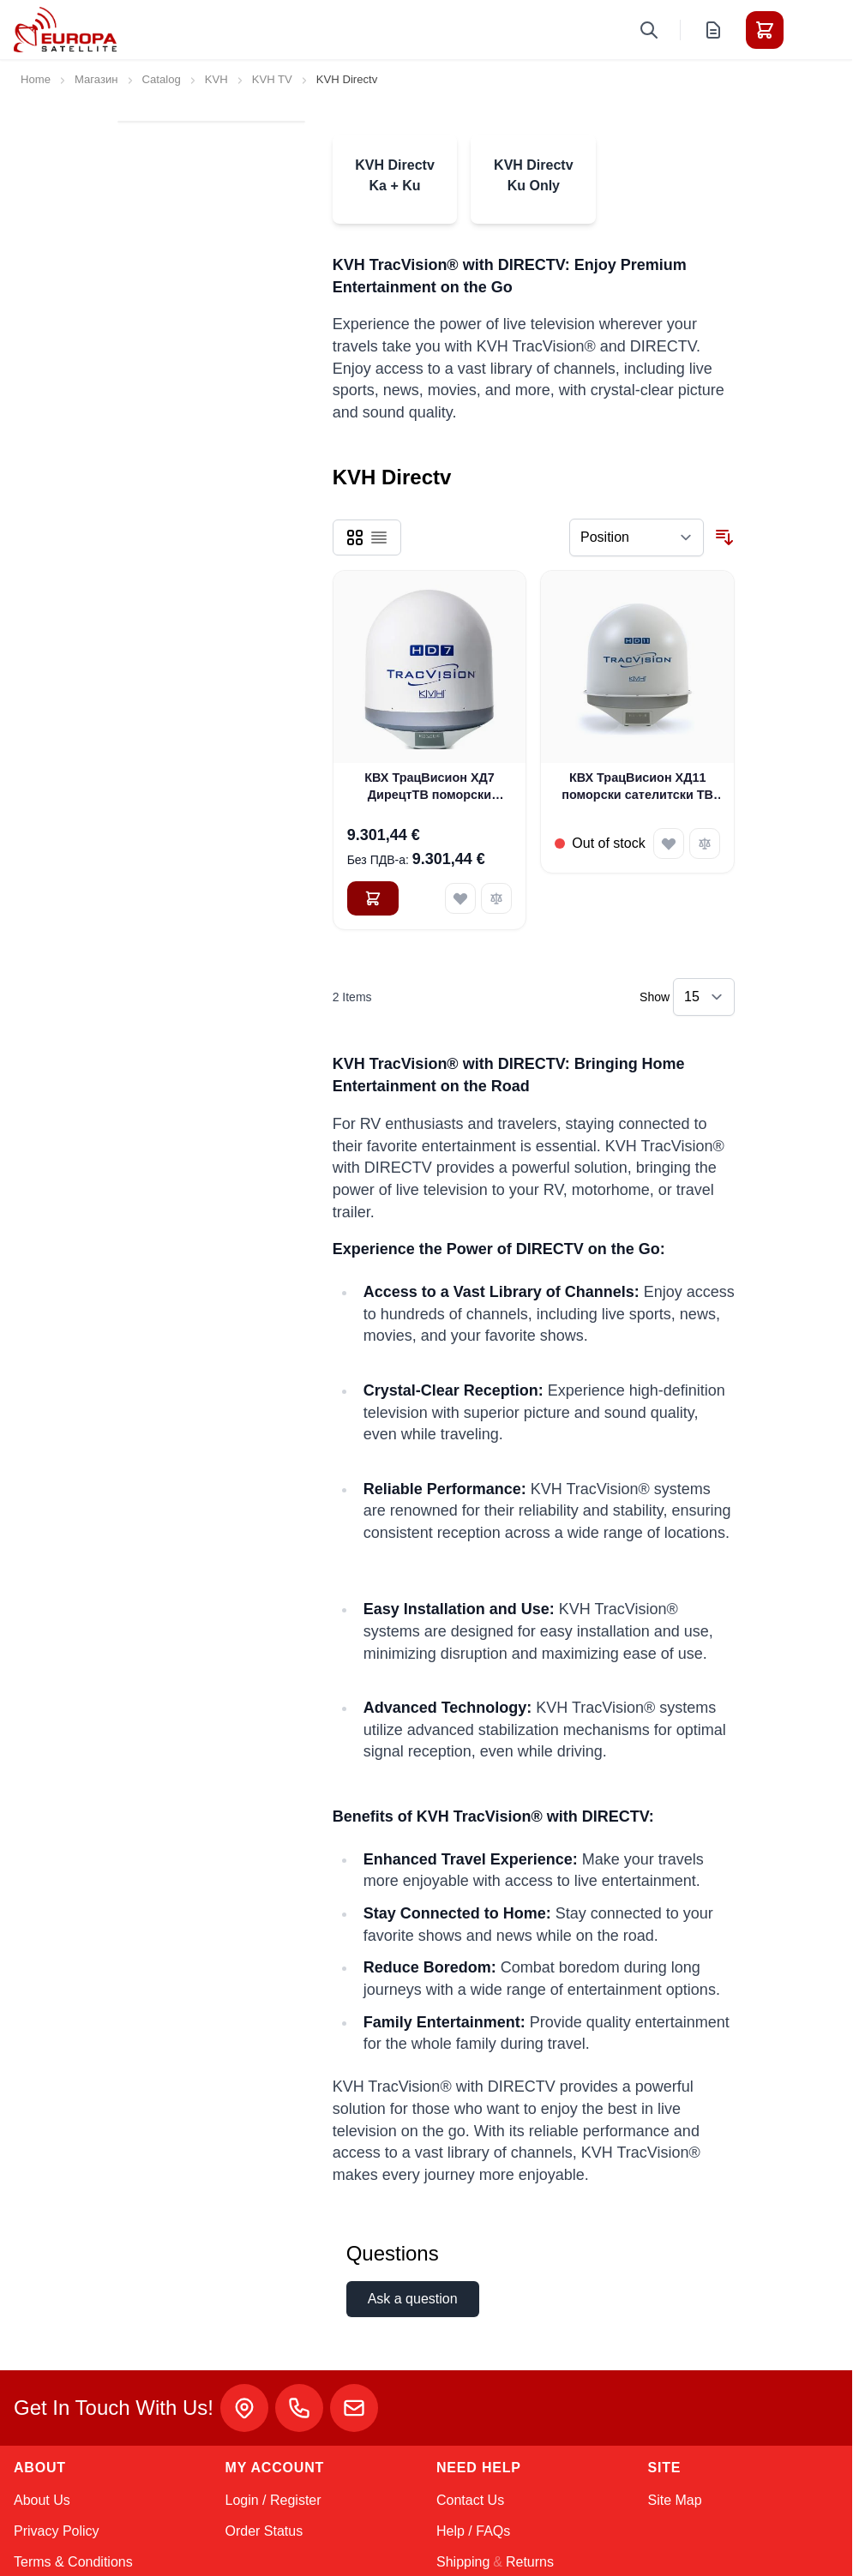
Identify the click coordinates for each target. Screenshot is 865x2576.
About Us (42, 2500)
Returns (530, 2562)
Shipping (463, 2562)
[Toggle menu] (812, 30)
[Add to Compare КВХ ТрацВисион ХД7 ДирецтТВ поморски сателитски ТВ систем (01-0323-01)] (496, 898)
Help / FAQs (473, 2531)
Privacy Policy (56, 2531)
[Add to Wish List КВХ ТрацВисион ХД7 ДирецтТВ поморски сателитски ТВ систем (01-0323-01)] (460, 898)
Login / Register (273, 2500)
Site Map (675, 2500)
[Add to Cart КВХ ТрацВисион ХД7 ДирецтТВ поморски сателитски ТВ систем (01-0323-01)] (373, 898)
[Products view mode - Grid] (355, 537)
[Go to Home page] (65, 29)
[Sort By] (636, 537)
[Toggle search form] (649, 30)
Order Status (264, 2531)
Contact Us (470, 2500)
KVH (216, 79)
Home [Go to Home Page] (36, 79)
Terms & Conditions (73, 2562)
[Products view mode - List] (379, 537)
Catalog (161, 79)
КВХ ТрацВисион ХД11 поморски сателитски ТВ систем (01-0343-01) (637, 787)
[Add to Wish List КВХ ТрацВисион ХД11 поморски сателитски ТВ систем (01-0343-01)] (668, 843)
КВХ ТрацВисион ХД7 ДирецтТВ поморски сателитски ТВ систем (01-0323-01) (429, 787)
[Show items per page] (704, 997)
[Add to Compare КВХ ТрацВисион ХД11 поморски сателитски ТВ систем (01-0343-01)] (704, 843)
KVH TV (272, 79)
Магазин (96, 79)
